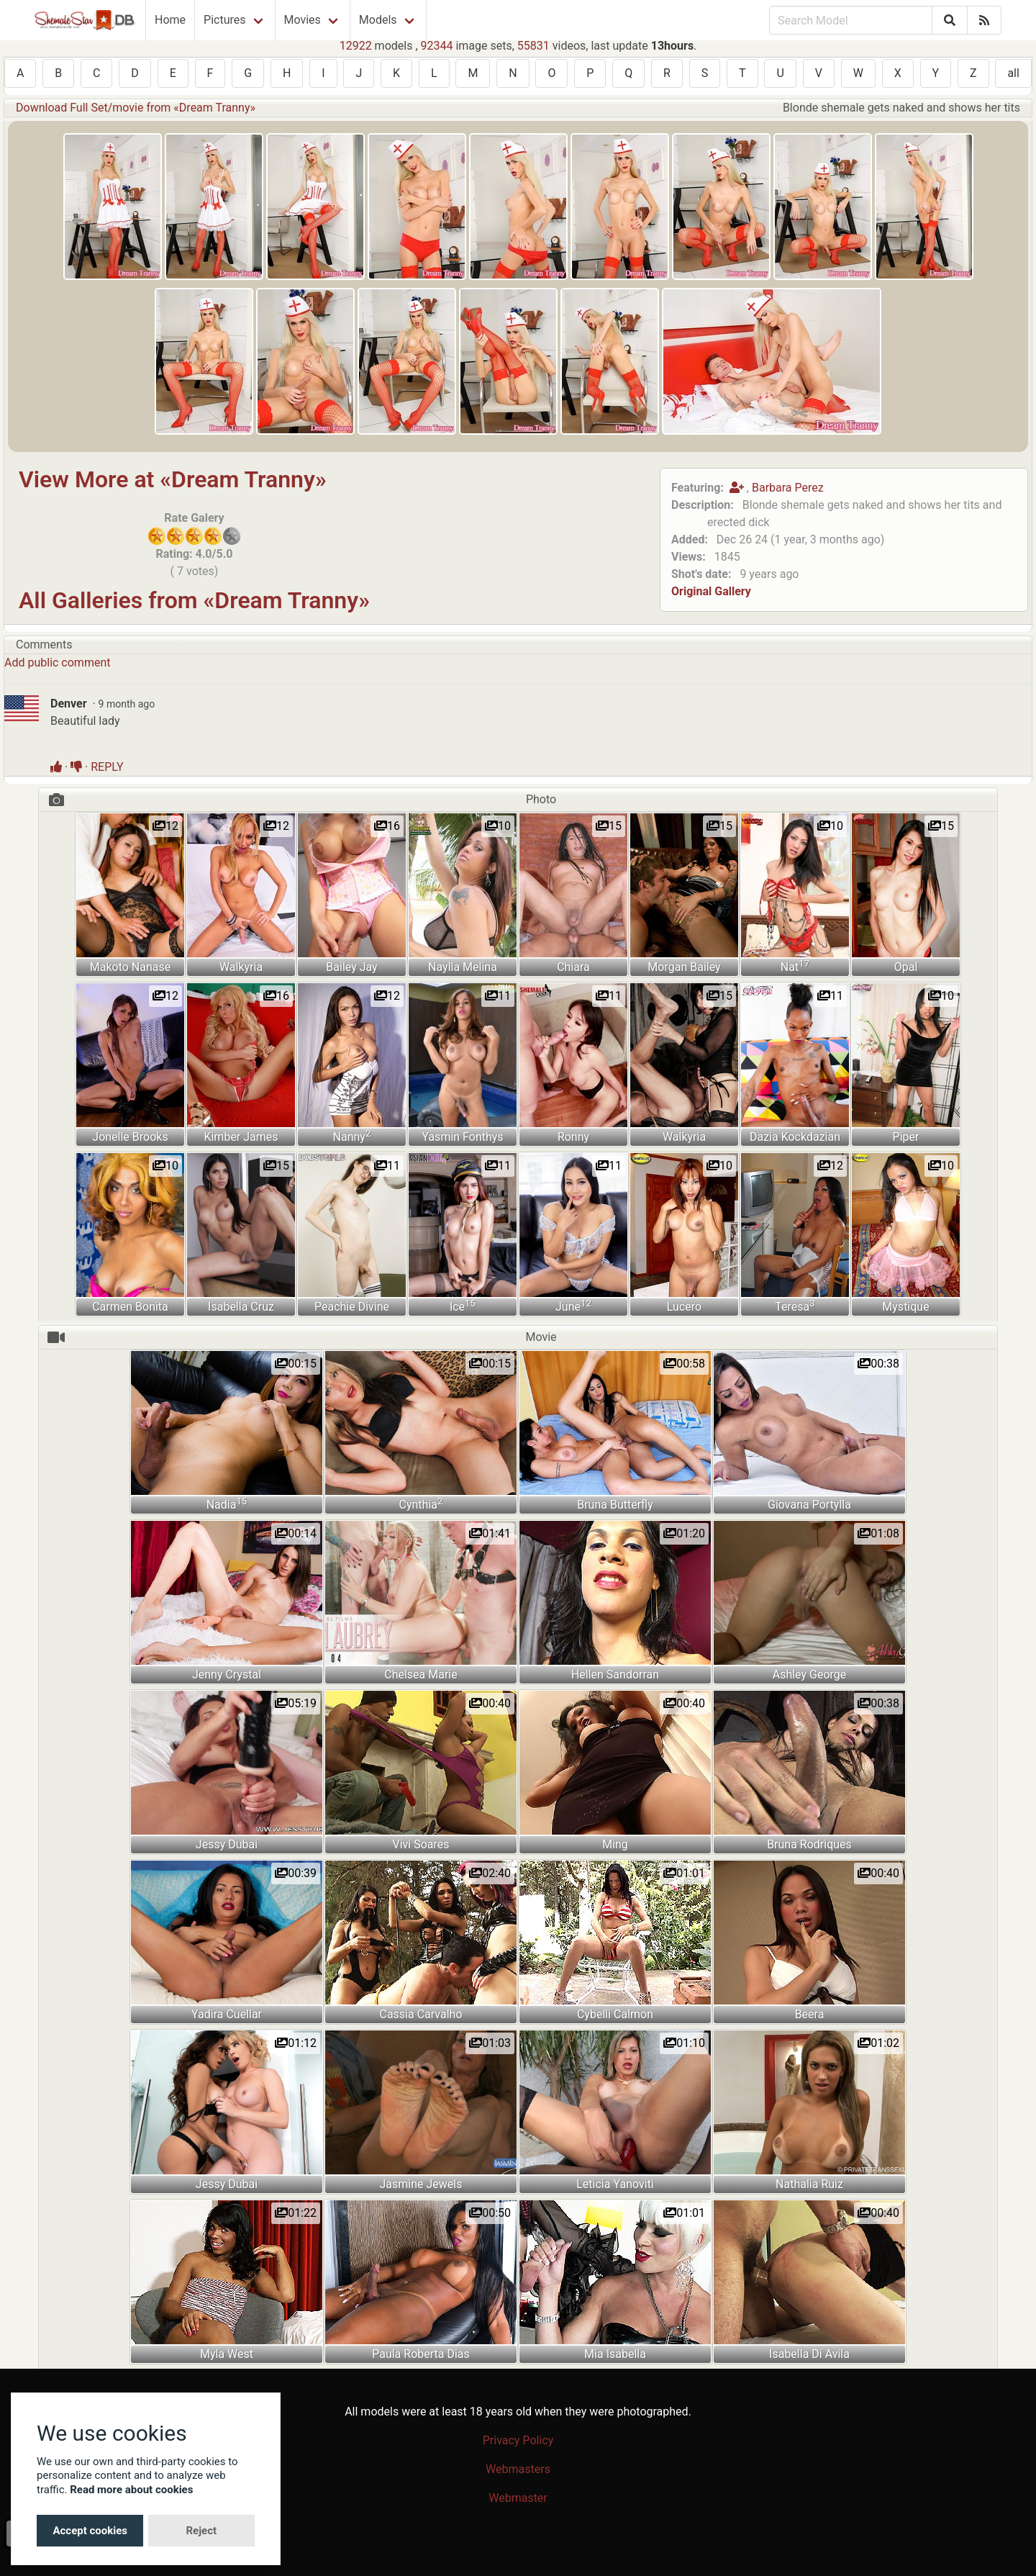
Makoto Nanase (130, 967)
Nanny (352, 1136)
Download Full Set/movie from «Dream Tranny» (135, 107)
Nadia (226, 1503)
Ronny (573, 1137)
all (1013, 73)
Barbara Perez (788, 487)
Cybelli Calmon (615, 2014)
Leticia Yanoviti (615, 2184)
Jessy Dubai (227, 1844)
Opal (906, 967)
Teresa (794, 1306)
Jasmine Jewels (421, 2184)
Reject (201, 2530)
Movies (302, 20)
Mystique (905, 1307)
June (573, 1306)
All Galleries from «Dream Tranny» (194, 600)
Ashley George (810, 1674)
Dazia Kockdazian (795, 1137)
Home (170, 20)
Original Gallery (711, 591)
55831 (533, 46)
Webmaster (518, 2498)
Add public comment (57, 662)
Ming (615, 1844)
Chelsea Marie (420, 1674)
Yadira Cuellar (226, 2014)
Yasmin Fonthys (462, 1137)
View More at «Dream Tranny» (173, 479)
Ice (463, 1306)
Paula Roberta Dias (421, 2354)
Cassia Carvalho (420, 2014)
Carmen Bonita (130, 1307)
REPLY (107, 767)
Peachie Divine (351, 1307)
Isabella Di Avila (809, 2354)
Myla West (226, 2354)
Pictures (224, 20)
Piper (906, 1137)
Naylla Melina (462, 967)
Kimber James (241, 1137)
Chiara (573, 967)
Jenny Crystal (226, 1674)
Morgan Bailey (684, 967)
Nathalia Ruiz (809, 2184)
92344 (437, 46)
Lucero (684, 1307)
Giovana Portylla (809, 1504)
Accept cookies (90, 2530)
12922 (356, 46)
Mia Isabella (615, 2354)
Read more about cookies (131, 2489)
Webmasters (518, 2469)
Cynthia (421, 1503)
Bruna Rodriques (809, 1844)
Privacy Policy (518, 2440)
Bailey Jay (351, 967)
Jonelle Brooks (130, 1137)
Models (378, 20)
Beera (809, 2014)
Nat (795, 966)
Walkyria (241, 967)
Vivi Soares (420, 1844)
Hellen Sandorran (615, 1674)
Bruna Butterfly (615, 1504)
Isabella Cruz (241, 1307)
